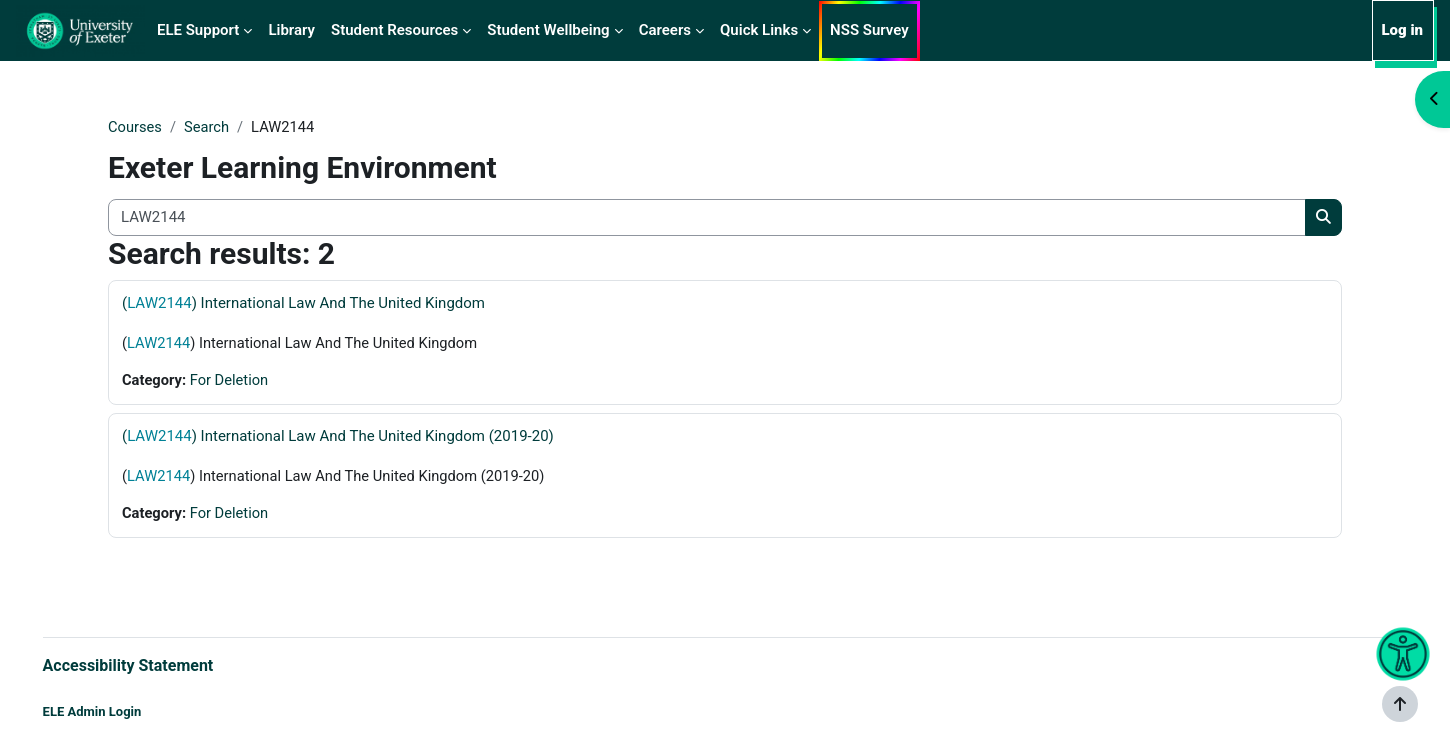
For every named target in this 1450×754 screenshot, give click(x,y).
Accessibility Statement (156, 664)
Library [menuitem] (291, 30)
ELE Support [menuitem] (198, 30)
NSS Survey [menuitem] (869, 30)
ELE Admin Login (120, 711)
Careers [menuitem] (665, 30)
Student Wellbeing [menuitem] (548, 30)
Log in (1402, 30)
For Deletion (231, 381)
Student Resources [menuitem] (394, 30)
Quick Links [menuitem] (759, 30)
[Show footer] (1400, 704)
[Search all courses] (707, 218)
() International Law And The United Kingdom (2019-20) (338, 437)
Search (208, 127)
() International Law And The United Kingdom (303, 303)
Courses (135, 127)
